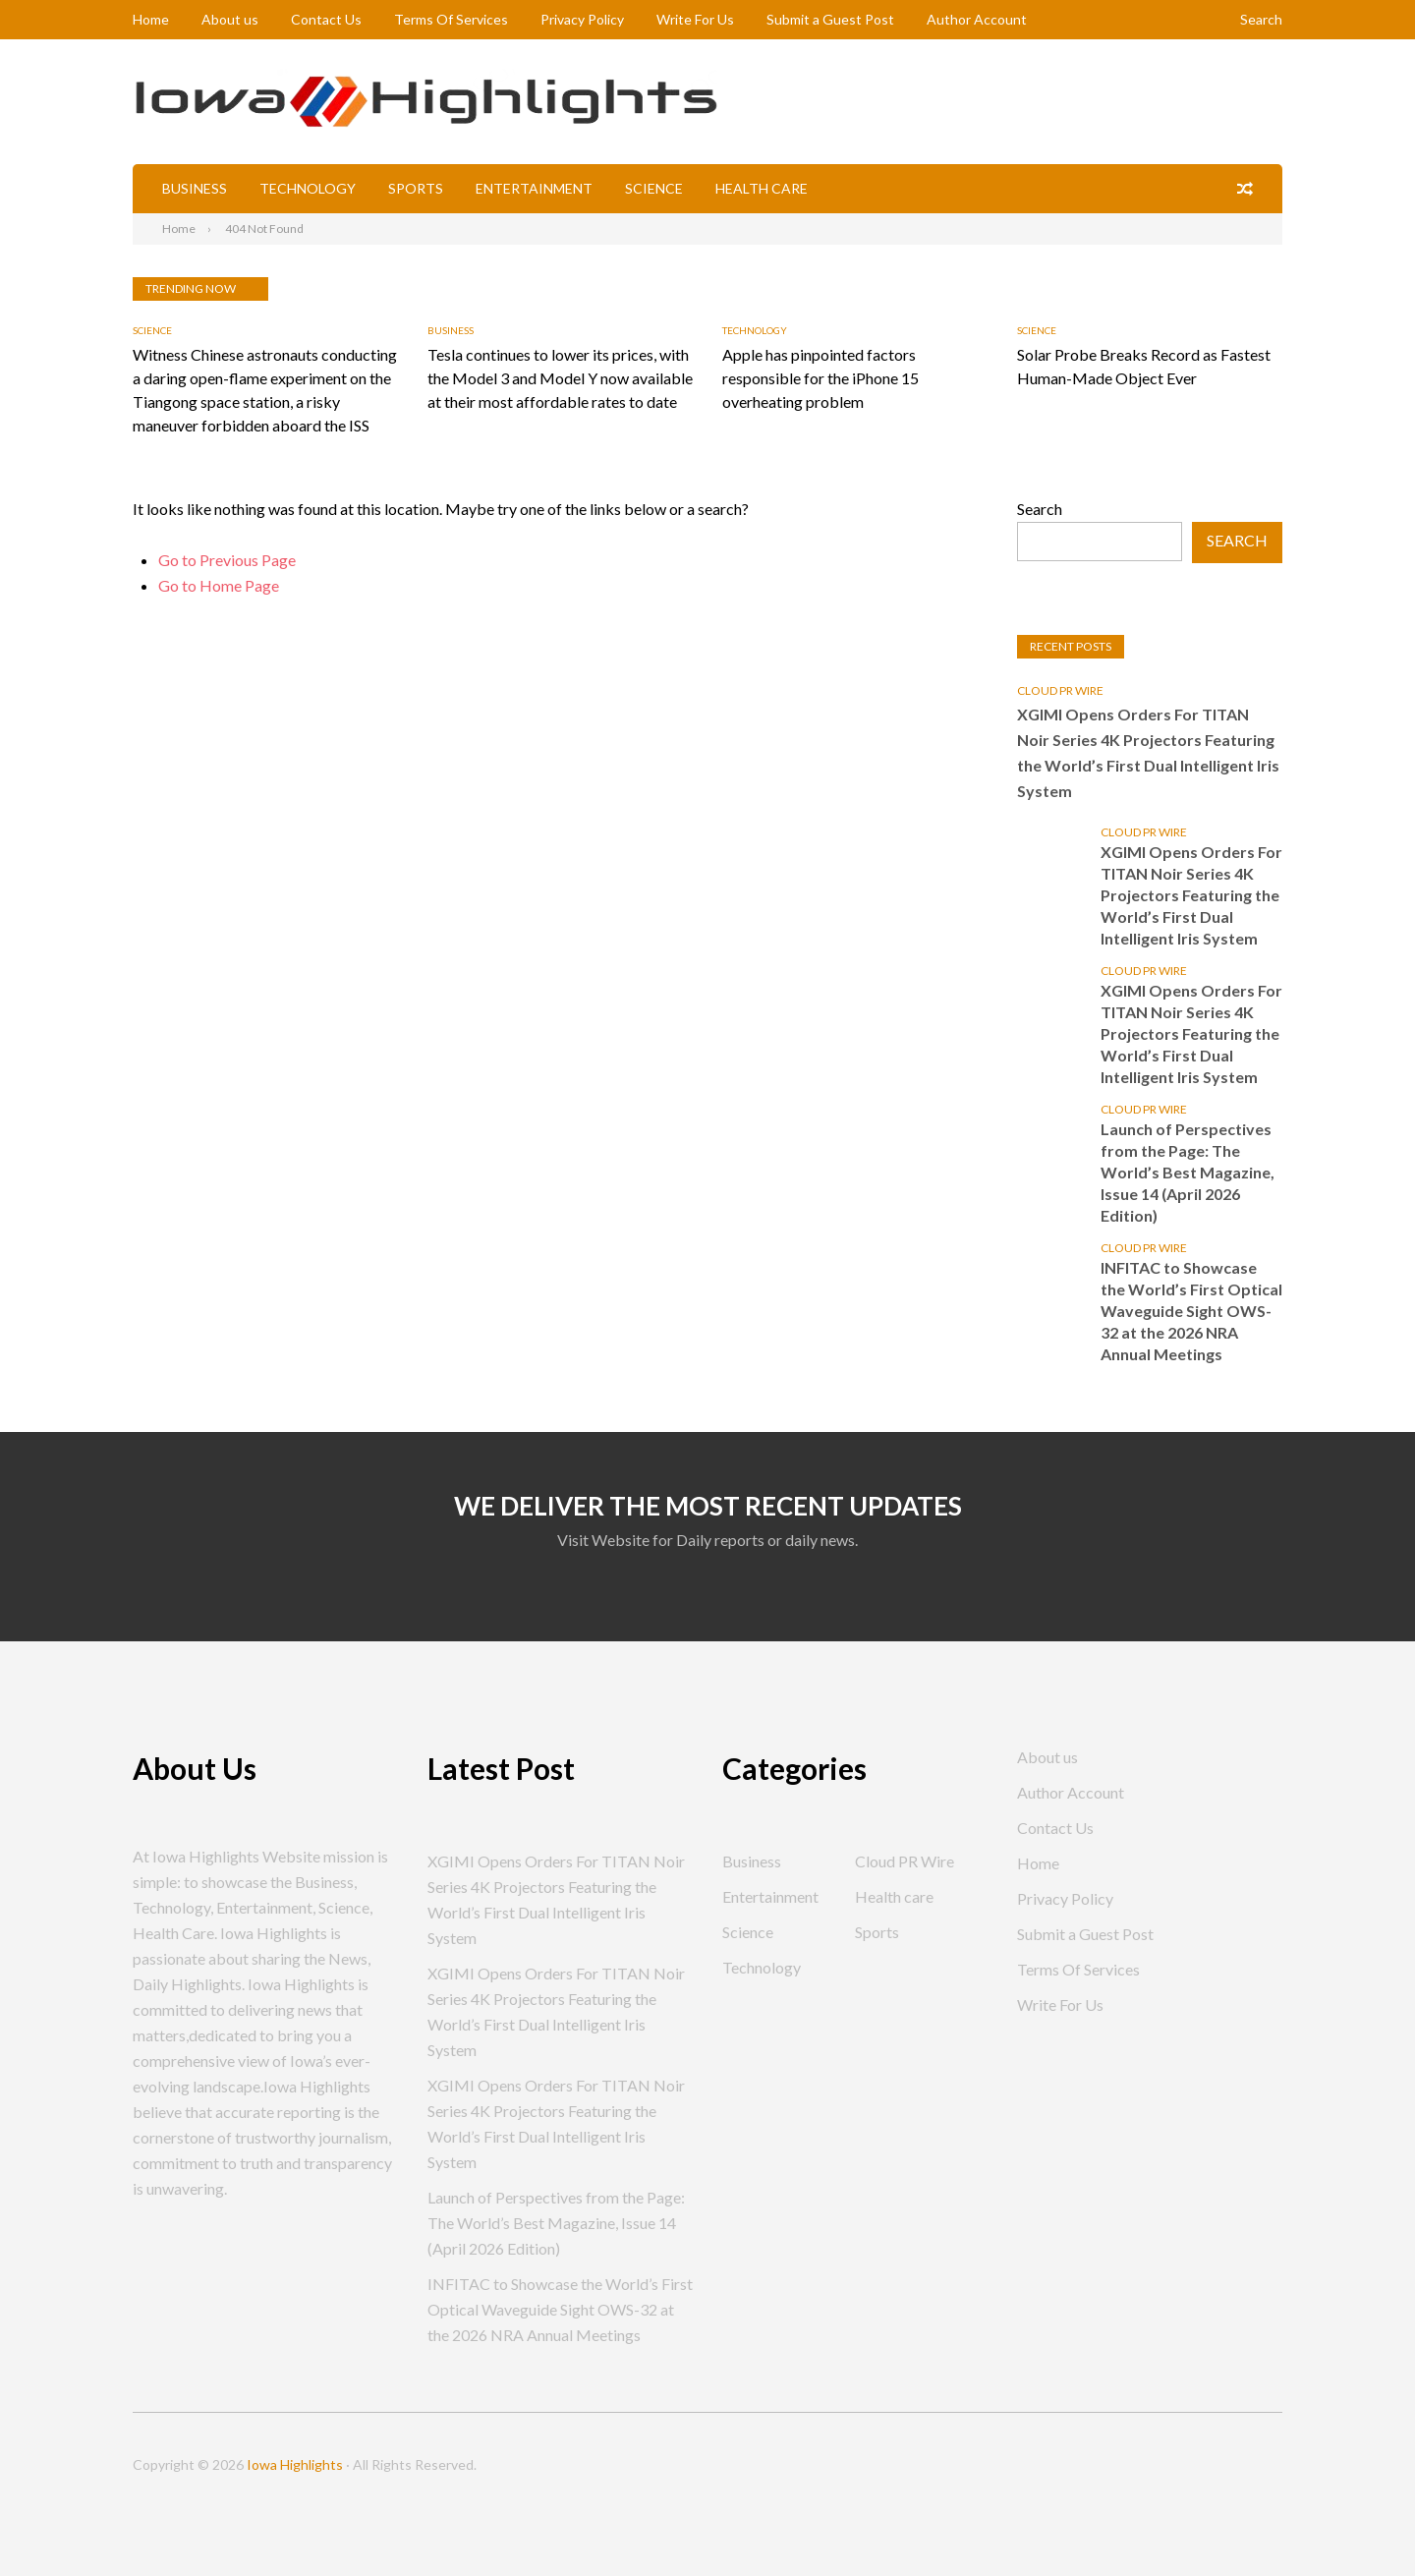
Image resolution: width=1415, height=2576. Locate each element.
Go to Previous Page (227, 559)
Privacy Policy (582, 19)
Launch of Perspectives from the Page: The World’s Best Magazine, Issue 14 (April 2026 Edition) (1187, 1172)
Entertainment (534, 188)
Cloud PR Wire (1060, 690)
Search (1261, 19)
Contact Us (326, 19)
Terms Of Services (451, 19)
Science (654, 188)
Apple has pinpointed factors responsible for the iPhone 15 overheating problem (820, 378)
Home (151, 19)
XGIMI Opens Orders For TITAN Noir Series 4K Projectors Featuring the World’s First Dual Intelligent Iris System (1148, 752)
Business (194, 188)
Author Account (977, 19)
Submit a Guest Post (830, 19)
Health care (761, 188)
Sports (415, 188)
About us (229, 19)
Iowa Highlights (295, 2464)
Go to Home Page (218, 585)
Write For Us (695, 19)
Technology (307, 188)
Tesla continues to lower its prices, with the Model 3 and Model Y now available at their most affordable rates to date (560, 378)
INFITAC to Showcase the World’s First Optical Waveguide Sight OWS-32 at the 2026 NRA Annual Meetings (1191, 1310)
